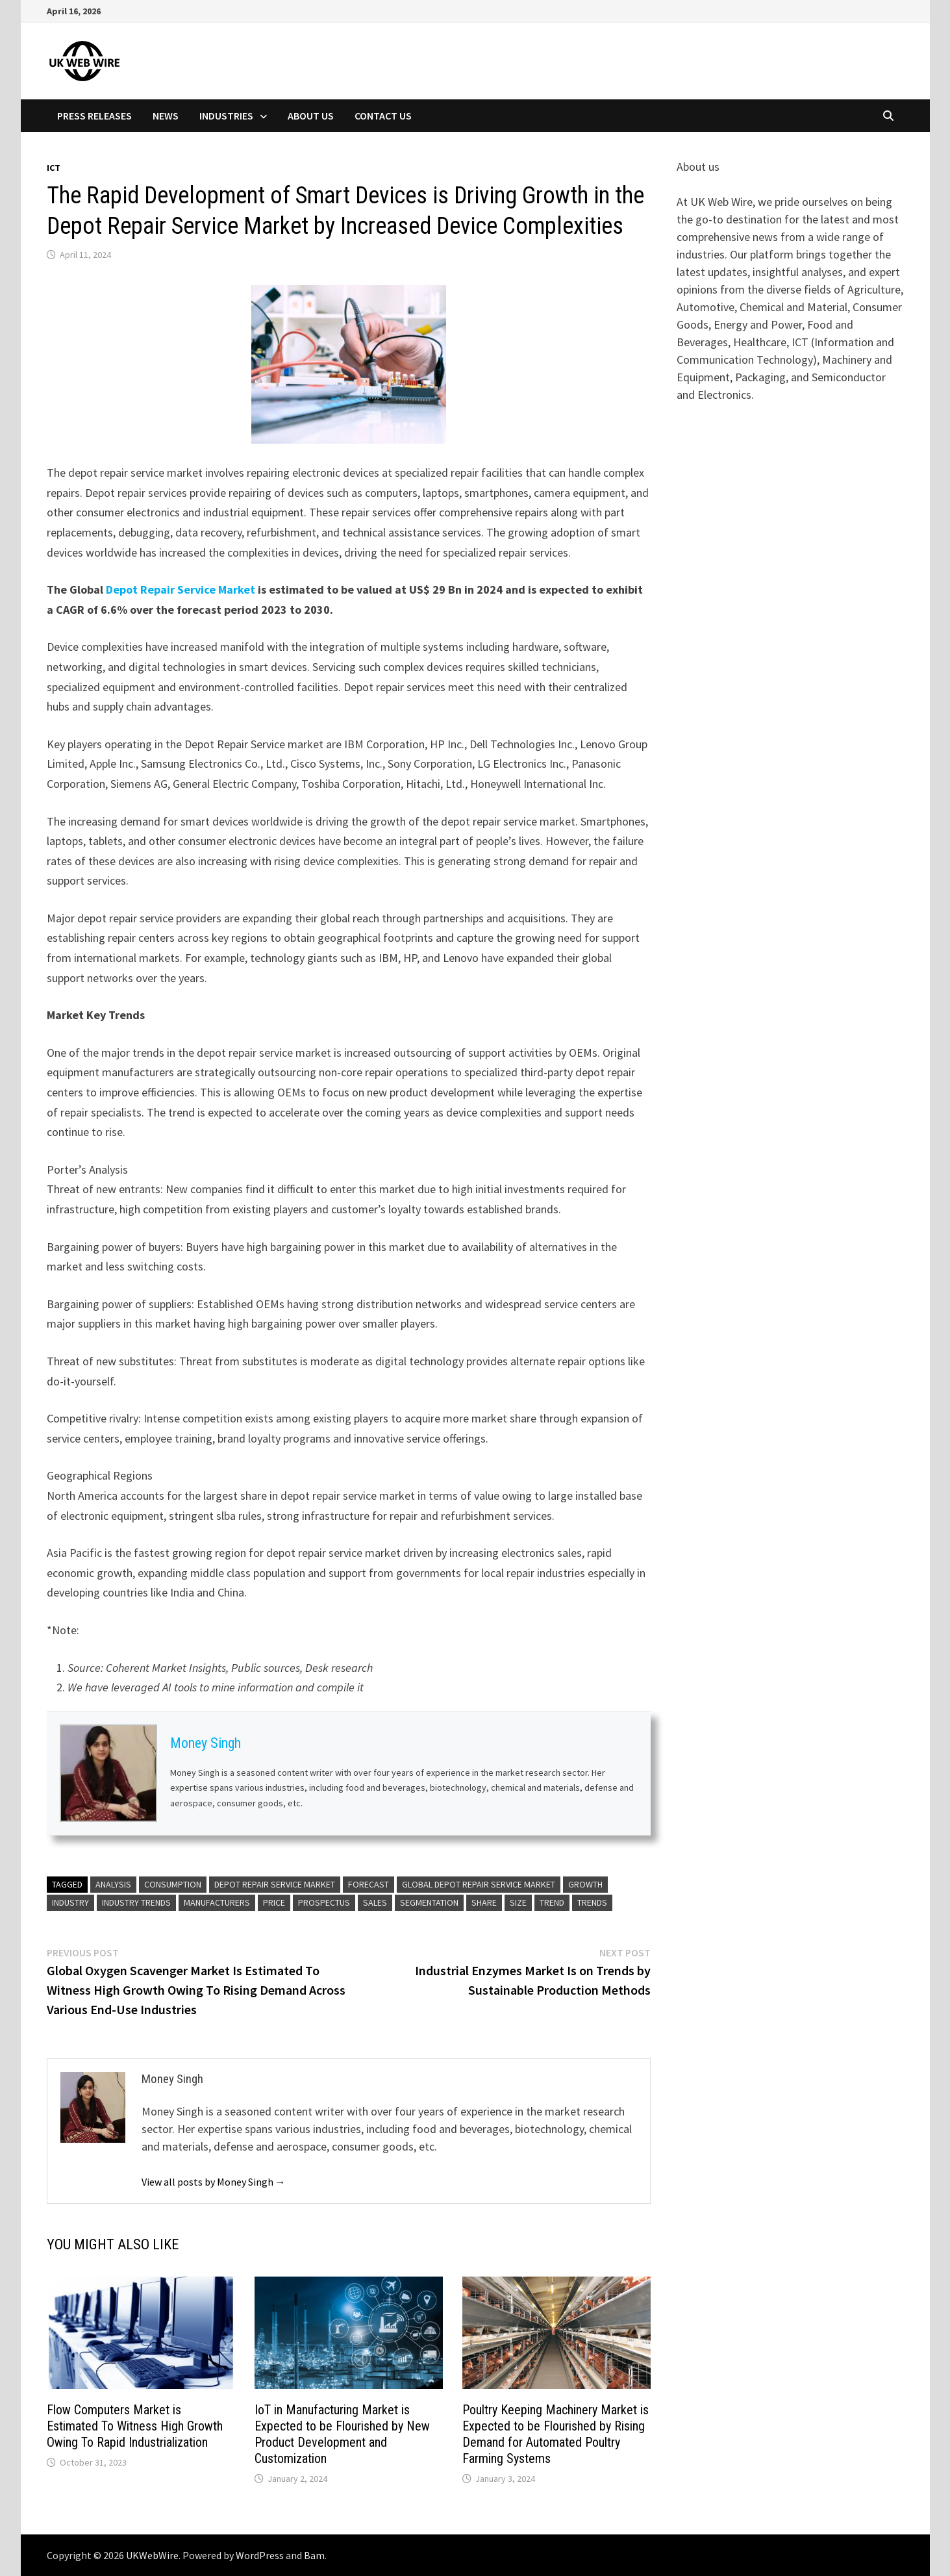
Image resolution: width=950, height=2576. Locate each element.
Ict (53, 167)
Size (518, 1902)
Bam (314, 2555)
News (166, 115)
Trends (592, 1902)
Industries (226, 115)
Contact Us (383, 115)
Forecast (368, 1884)
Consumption (172, 1884)
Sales (375, 1902)
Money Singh (205, 1743)
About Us (311, 115)
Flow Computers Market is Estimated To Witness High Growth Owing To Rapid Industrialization (135, 2426)
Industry (70, 1902)
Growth (585, 1884)
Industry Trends (136, 1902)
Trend (552, 1902)
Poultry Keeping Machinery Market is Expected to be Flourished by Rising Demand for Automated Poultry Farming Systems (555, 2434)
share (484, 1902)
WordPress (260, 2555)
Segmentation (429, 1902)
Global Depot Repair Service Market (478, 1884)
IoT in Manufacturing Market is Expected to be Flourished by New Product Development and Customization (342, 2434)
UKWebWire (152, 2555)
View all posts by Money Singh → (214, 2181)
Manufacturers (217, 1902)
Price (274, 1902)
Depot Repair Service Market (180, 589)
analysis (113, 1884)
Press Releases (94, 115)
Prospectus (324, 1902)
